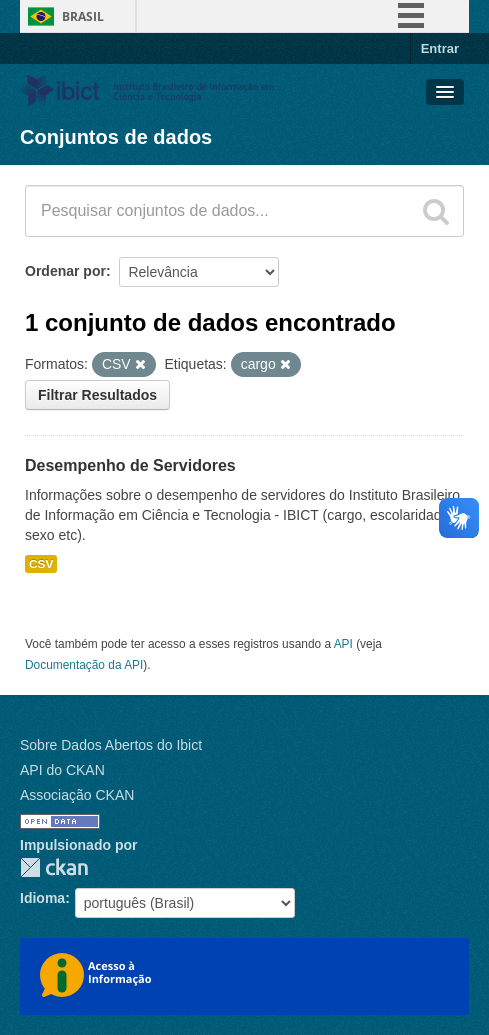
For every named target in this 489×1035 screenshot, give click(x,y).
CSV (41, 564)
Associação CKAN (77, 795)
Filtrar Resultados (97, 395)
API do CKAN (62, 770)
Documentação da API (84, 665)
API (343, 644)
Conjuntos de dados (116, 137)
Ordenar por (65, 271)
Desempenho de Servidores (130, 465)
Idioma (42, 898)
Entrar (440, 48)
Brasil (83, 16)
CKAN (54, 867)
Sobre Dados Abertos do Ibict (111, 745)
